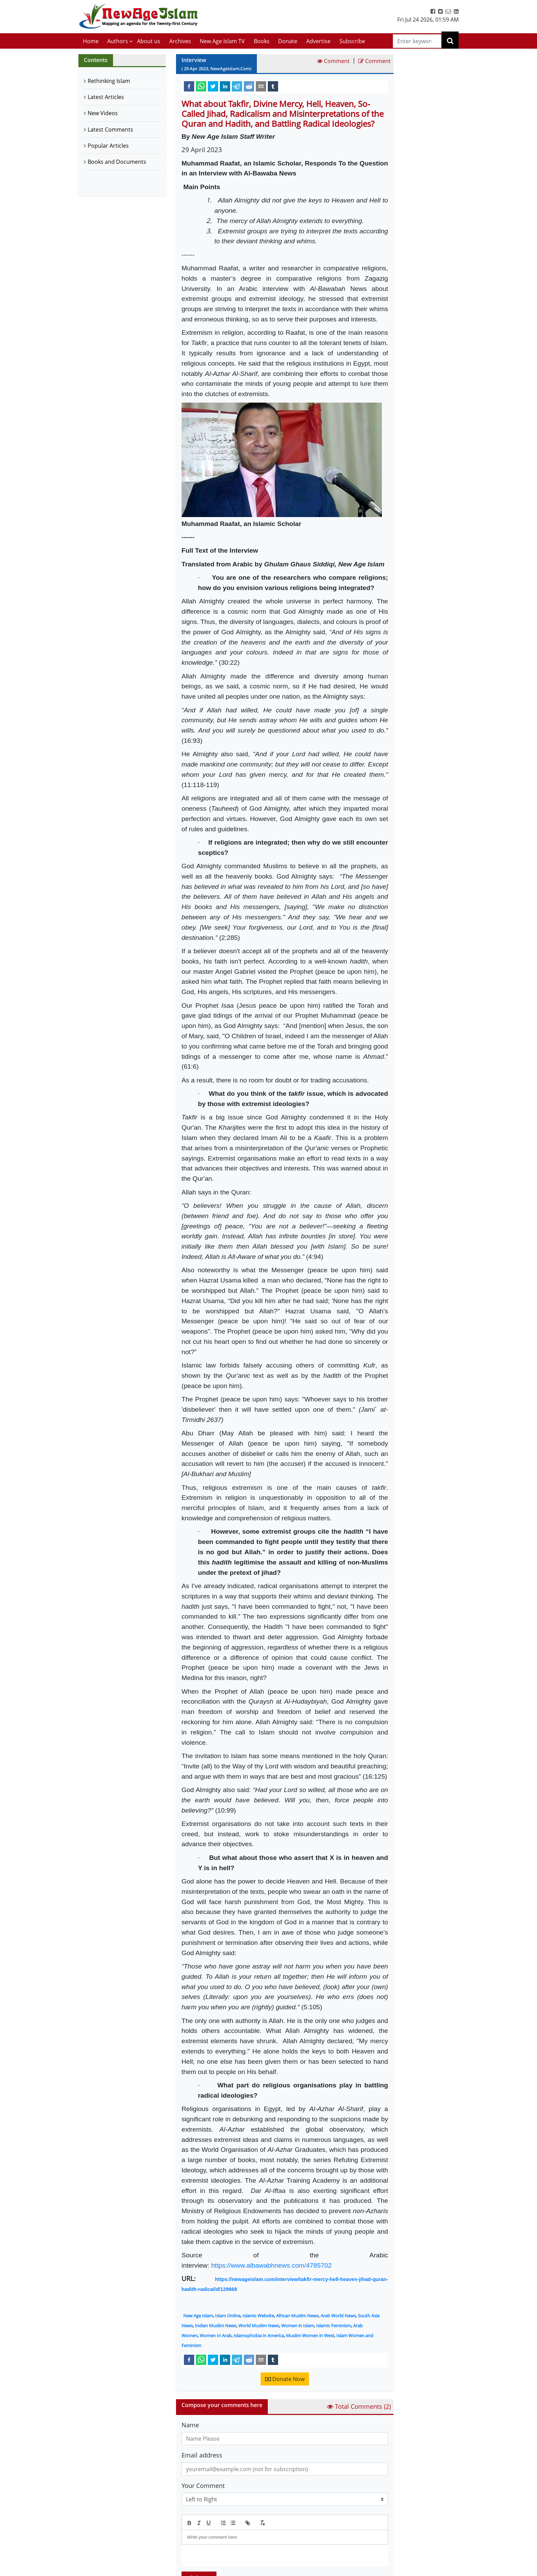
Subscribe (352, 41)
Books (262, 41)
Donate (287, 41)
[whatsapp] (201, 86)
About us (148, 41)
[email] (261, 86)
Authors (117, 41)
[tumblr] (273, 86)
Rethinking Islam (109, 81)
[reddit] (249, 86)
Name (190, 2425)
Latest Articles (106, 97)
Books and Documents (117, 161)
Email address (202, 2455)
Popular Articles (108, 145)
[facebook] (189, 86)
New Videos (103, 113)
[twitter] (213, 86)
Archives (180, 41)
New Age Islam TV (222, 41)
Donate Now (284, 2379)
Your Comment (203, 2485)
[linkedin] (225, 86)
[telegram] (237, 86)
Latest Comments (110, 129)
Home (91, 41)
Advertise (318, 41)
